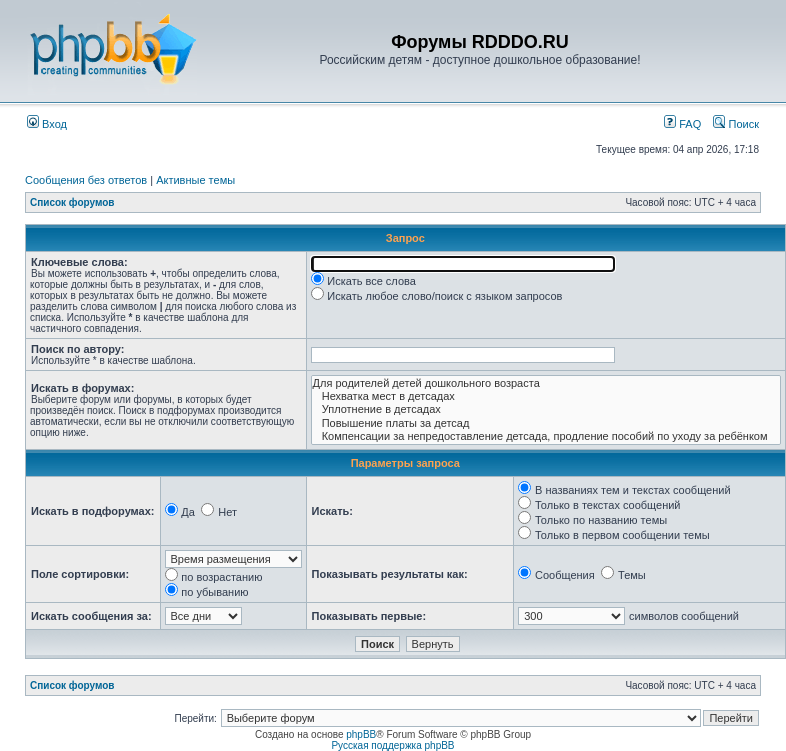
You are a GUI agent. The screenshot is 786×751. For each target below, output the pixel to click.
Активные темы (195, 180)
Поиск (736, 124)
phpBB (361, 734)
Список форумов (72, 202)
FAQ (682, 124)
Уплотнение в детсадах (546, 409)
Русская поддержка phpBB (392, 745)
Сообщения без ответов (86, 180)
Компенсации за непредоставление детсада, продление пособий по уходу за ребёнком (546, 436)
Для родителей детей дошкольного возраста (546, 383)
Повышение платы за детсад (546, 423)
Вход (47, 124)
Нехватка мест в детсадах (546, 396)
